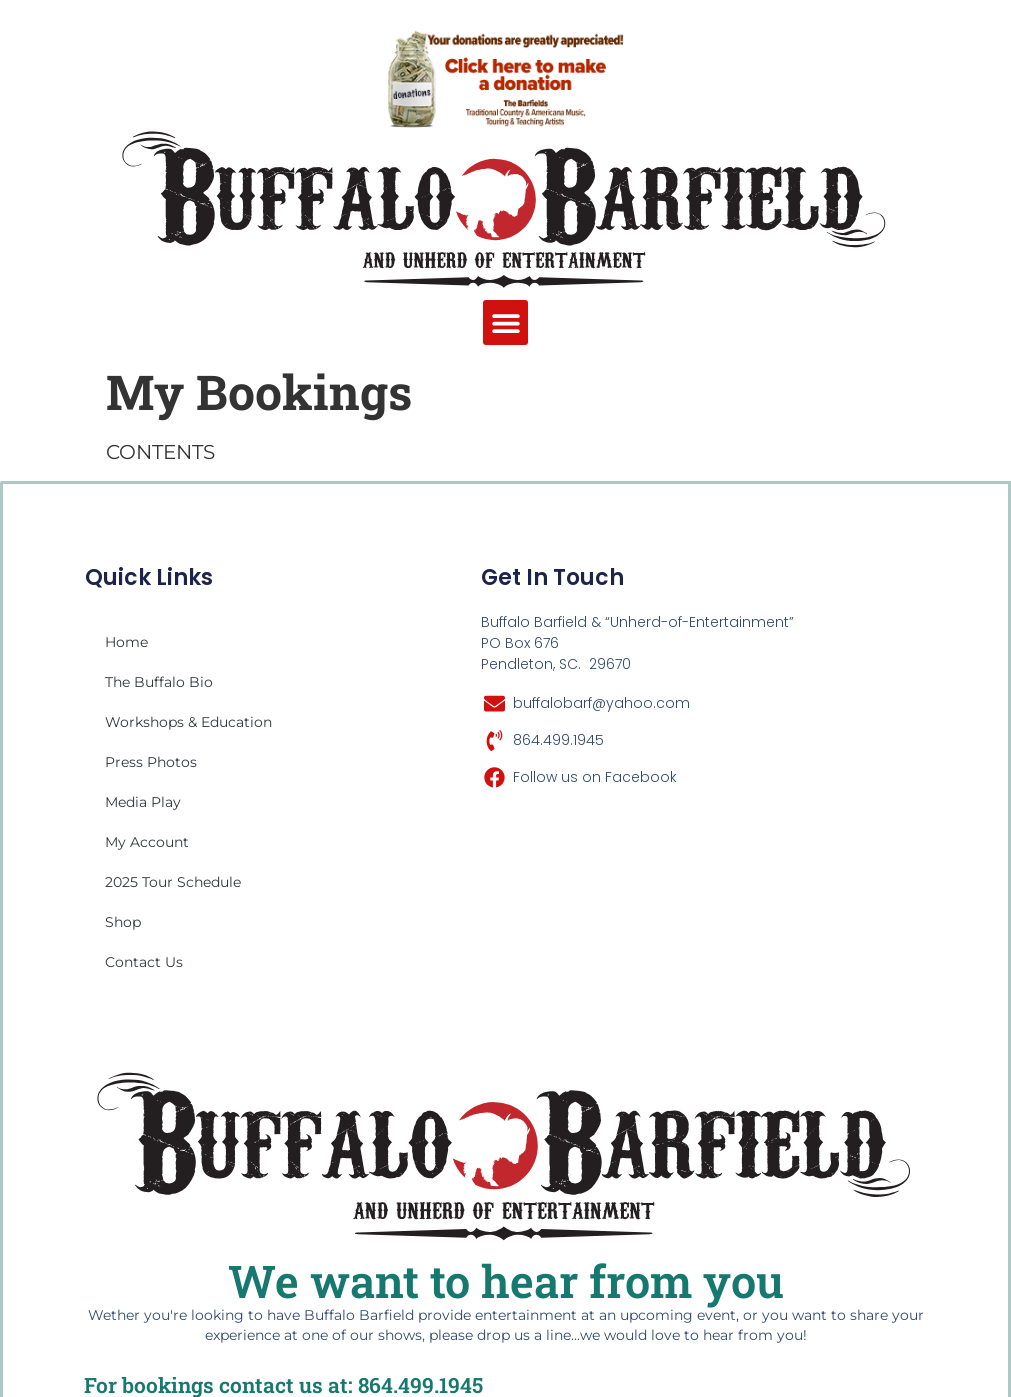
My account (147, 842)
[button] (505, 322)
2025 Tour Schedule (173, 882)
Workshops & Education (188, 722)
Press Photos (151, 762)
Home (126, 642)
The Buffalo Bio (159, 682)
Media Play (143, 802)
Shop (123, 922)
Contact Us (144, 962)
